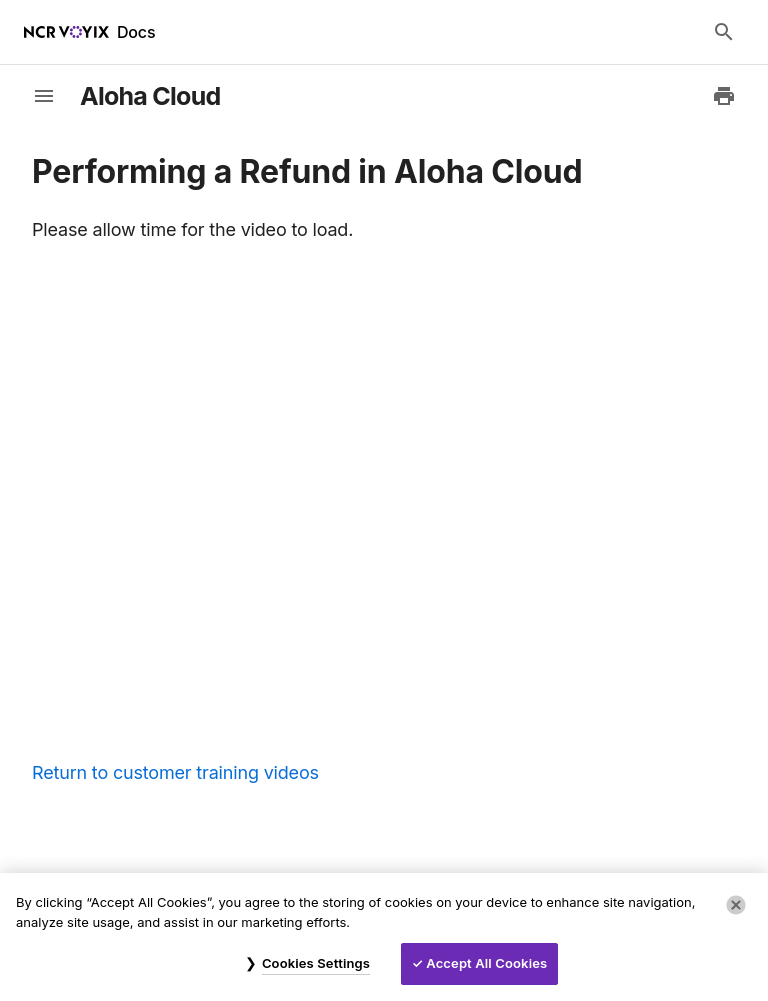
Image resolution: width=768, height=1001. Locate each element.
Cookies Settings (316, 963)
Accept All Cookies (486, 963)
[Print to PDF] (724, 96)
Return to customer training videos (175, 772)
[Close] (736, 905)
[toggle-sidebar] (44, 96)
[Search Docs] (724, 32)
